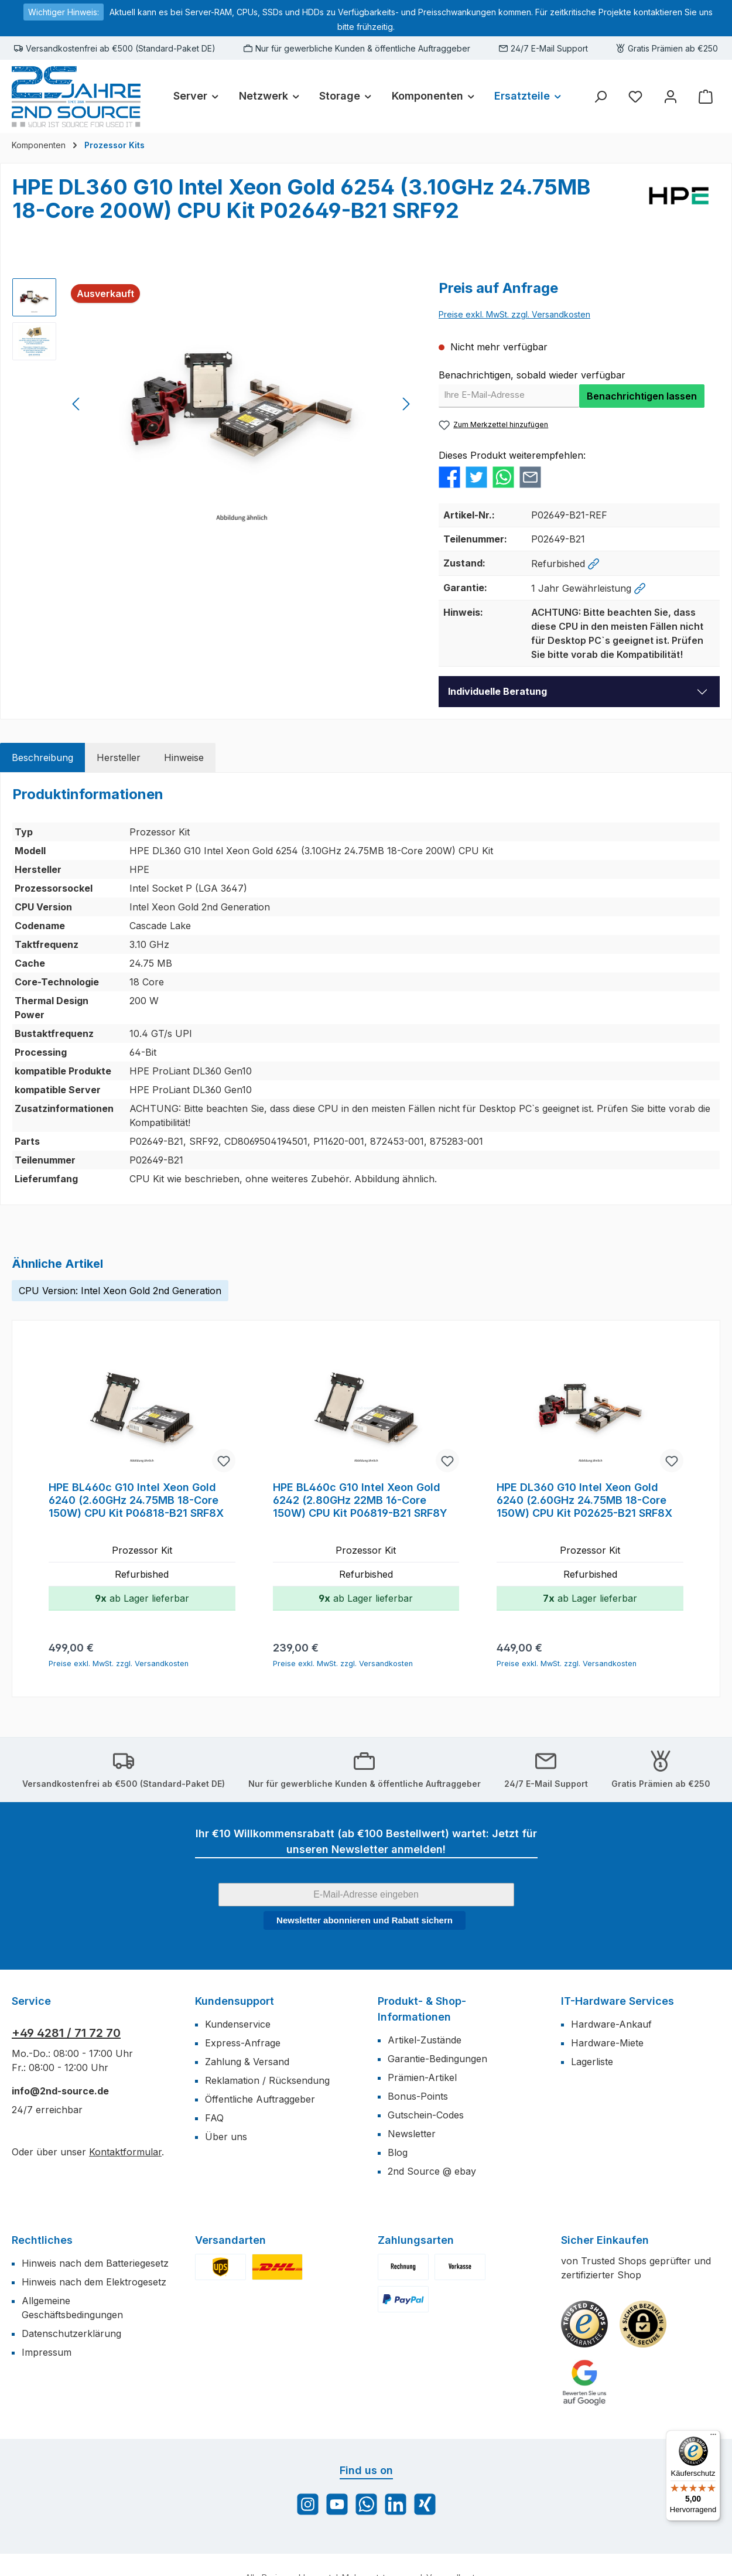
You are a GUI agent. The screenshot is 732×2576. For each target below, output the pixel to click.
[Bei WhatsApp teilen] (503, 476)
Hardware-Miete (607, 2043)
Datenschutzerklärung (71, 2333)
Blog (398, 2152)
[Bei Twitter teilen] (476, 476)
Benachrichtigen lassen (642, 396)
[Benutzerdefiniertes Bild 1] (584, 2324)
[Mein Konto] (670, 96)
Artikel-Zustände (424, 2040)
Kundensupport (234, 2001)
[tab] (42, 757)
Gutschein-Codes (426, 2115)
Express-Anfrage (243, 2043)
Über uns (226, 2136)
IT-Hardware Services (617, 2001)
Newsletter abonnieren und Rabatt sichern (364, 1920)
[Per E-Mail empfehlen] (530, 476)
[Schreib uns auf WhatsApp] (366, 2504)
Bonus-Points (418, 2096)
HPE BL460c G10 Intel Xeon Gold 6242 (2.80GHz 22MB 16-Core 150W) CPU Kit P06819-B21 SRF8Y (360, 1500)
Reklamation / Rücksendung (267, 2080)
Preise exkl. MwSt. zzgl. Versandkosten (514, 314)
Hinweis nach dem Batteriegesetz (95, 2263)
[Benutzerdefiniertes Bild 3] (584, 2382)
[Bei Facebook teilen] (449, 476)
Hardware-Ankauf (611, 2024)
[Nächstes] (406, 404)
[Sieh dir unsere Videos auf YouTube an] (337, 2504)
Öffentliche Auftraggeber (260, 2099)
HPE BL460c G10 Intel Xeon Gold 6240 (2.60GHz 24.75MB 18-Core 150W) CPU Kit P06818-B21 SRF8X (136, 1500)
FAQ (214, 2118)
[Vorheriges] (76, 404)
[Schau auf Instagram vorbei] (308, 2504)
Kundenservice (238, 2024)
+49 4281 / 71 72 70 (66, 2033)
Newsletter (412, 2134)
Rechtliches (42, 2240)
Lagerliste (592, 2061)
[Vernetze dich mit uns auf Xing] (425, 2504)
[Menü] (713, 2437)
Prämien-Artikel (422, 2077)
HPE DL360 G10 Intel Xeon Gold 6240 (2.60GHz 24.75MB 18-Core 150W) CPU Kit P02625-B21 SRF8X (584, 1500)
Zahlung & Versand (247, 2061)
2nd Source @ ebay (432, 2171)
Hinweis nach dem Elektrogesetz (94, 2282)
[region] (214, 404)
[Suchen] (600, 96)
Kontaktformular (125, 2152)
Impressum (46, 2352)
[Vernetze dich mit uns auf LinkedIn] (395, 2504)
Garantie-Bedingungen (437, 2059)
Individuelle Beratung (497, 691)
